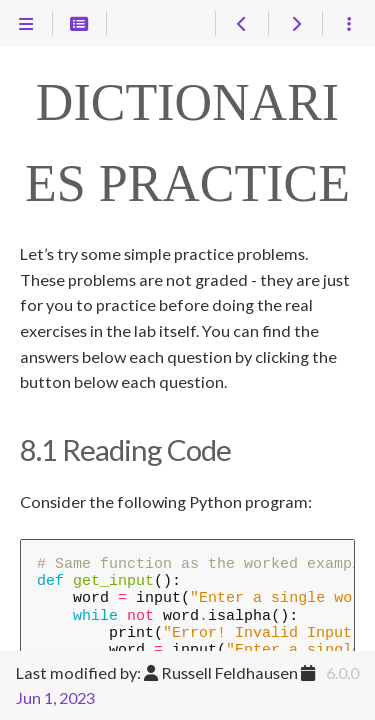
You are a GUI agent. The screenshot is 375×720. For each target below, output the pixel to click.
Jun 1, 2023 (55, 697)
